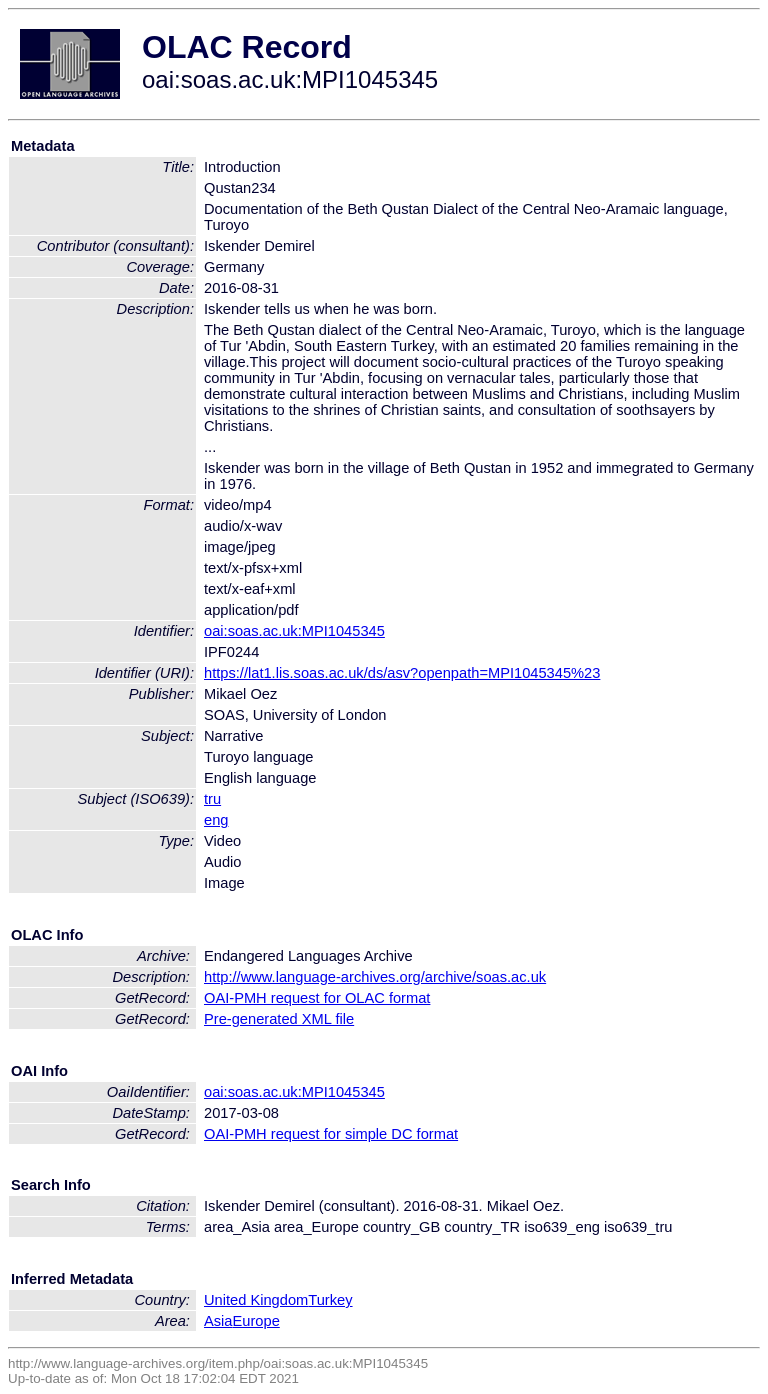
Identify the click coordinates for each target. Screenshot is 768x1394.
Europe (256, 1321)
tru (212, 799)
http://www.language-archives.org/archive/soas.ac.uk (375, 977)
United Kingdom (256, 1300)
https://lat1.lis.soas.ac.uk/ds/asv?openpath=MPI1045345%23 (402, 673)
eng (216, 820)
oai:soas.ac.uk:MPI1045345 (294, 631)
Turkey (330, 1300)
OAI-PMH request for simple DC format (331, 1134)
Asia (218, 1321)
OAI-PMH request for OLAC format (317, 998)
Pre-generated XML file (279, 1019)
